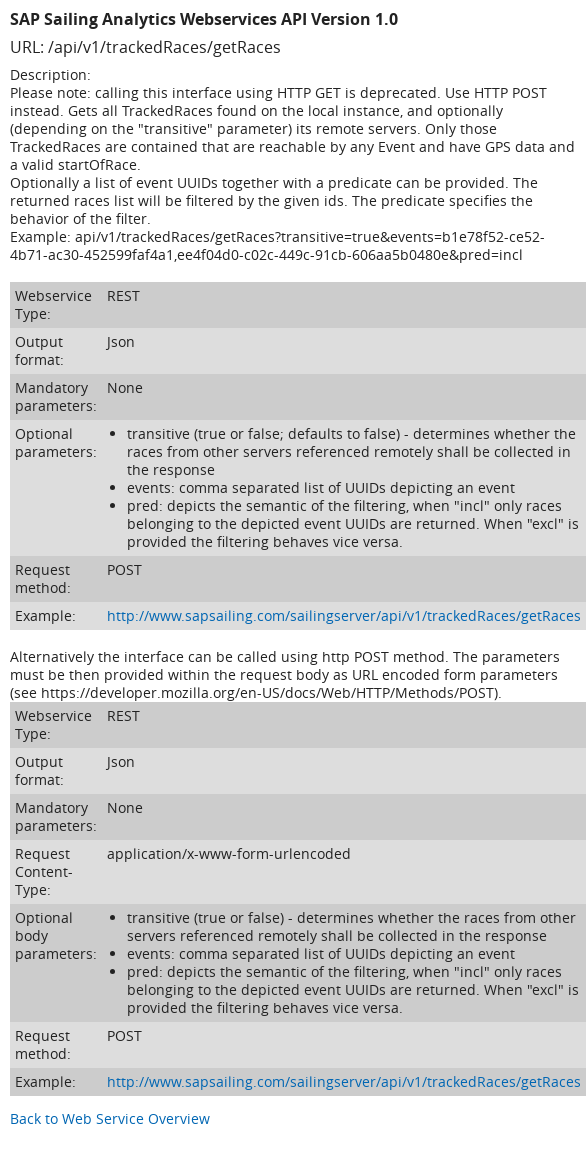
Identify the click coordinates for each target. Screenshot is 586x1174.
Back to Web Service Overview (110, 1118)
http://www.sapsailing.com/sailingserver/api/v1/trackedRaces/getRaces (344, 615)
